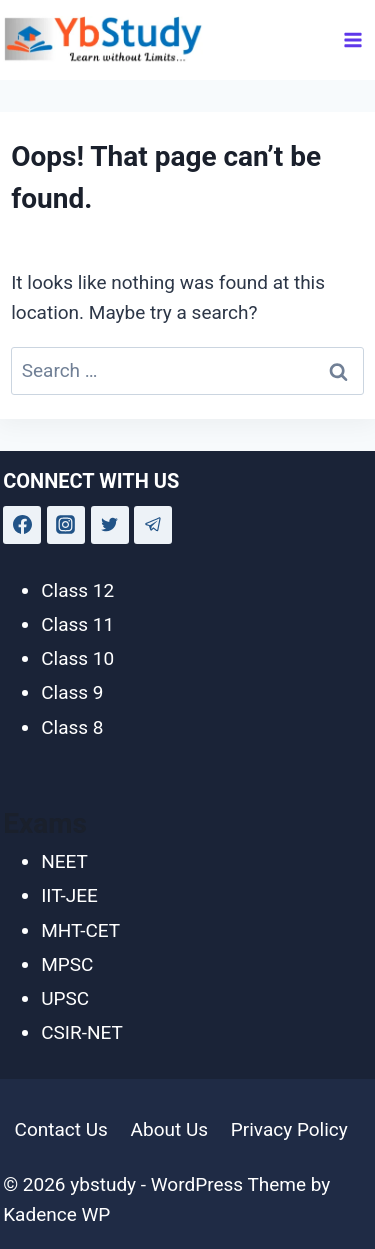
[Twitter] (110, 525)
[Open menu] (353, 39)
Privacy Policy (289, 1129)
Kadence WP (56, 1214)
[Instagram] (66, 525)
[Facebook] (22, 525)
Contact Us (61, 1129)
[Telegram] (153, 525)
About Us (169, 1129)
